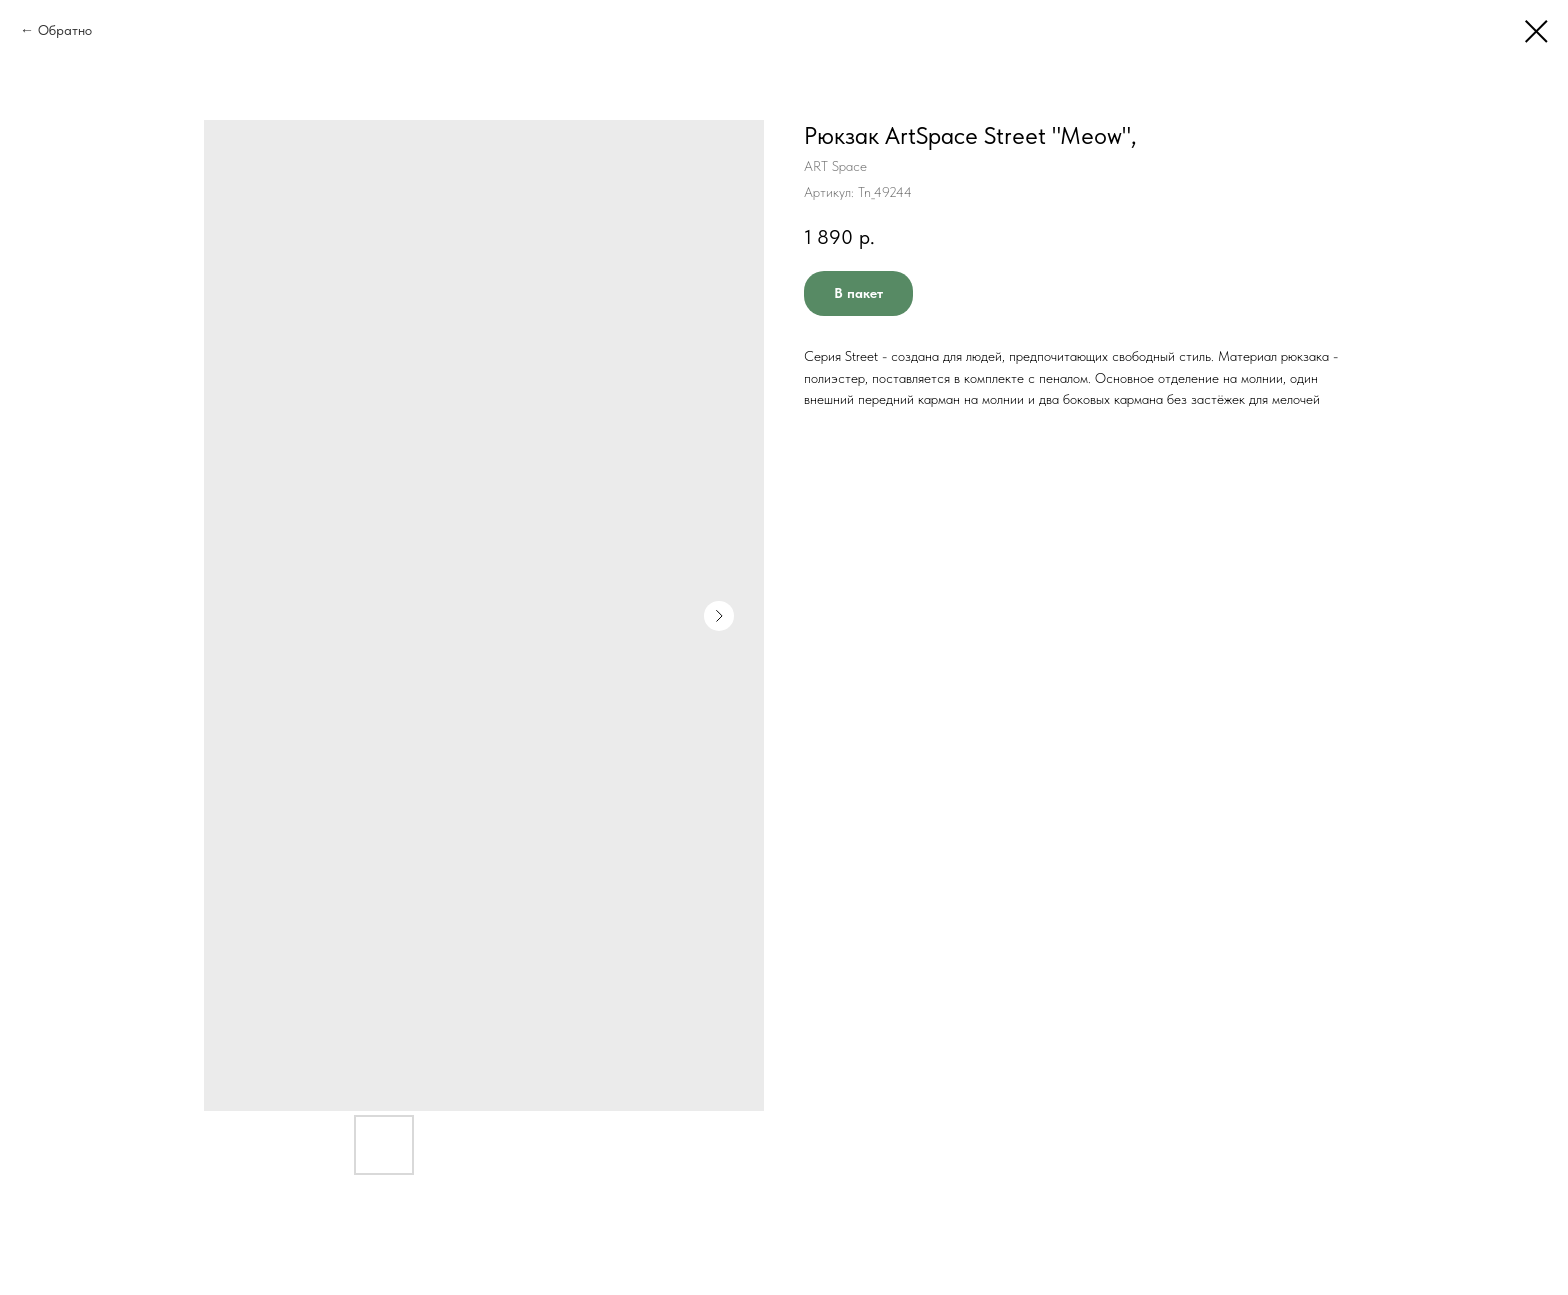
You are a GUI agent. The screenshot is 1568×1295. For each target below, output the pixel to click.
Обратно (65, 30)
